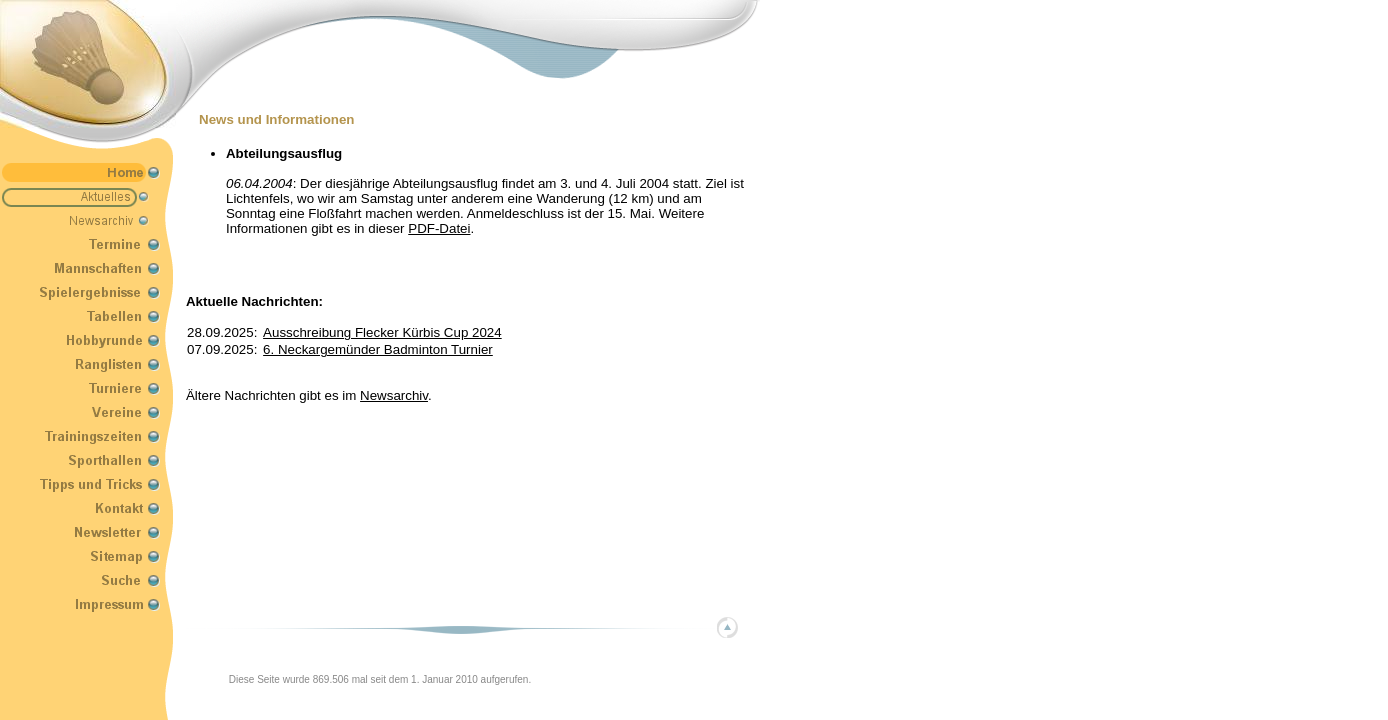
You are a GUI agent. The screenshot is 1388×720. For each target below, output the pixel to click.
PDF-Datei (439, 228)
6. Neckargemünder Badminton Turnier (378, 349)
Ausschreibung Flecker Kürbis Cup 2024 (382, 332)
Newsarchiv (394, 395)
